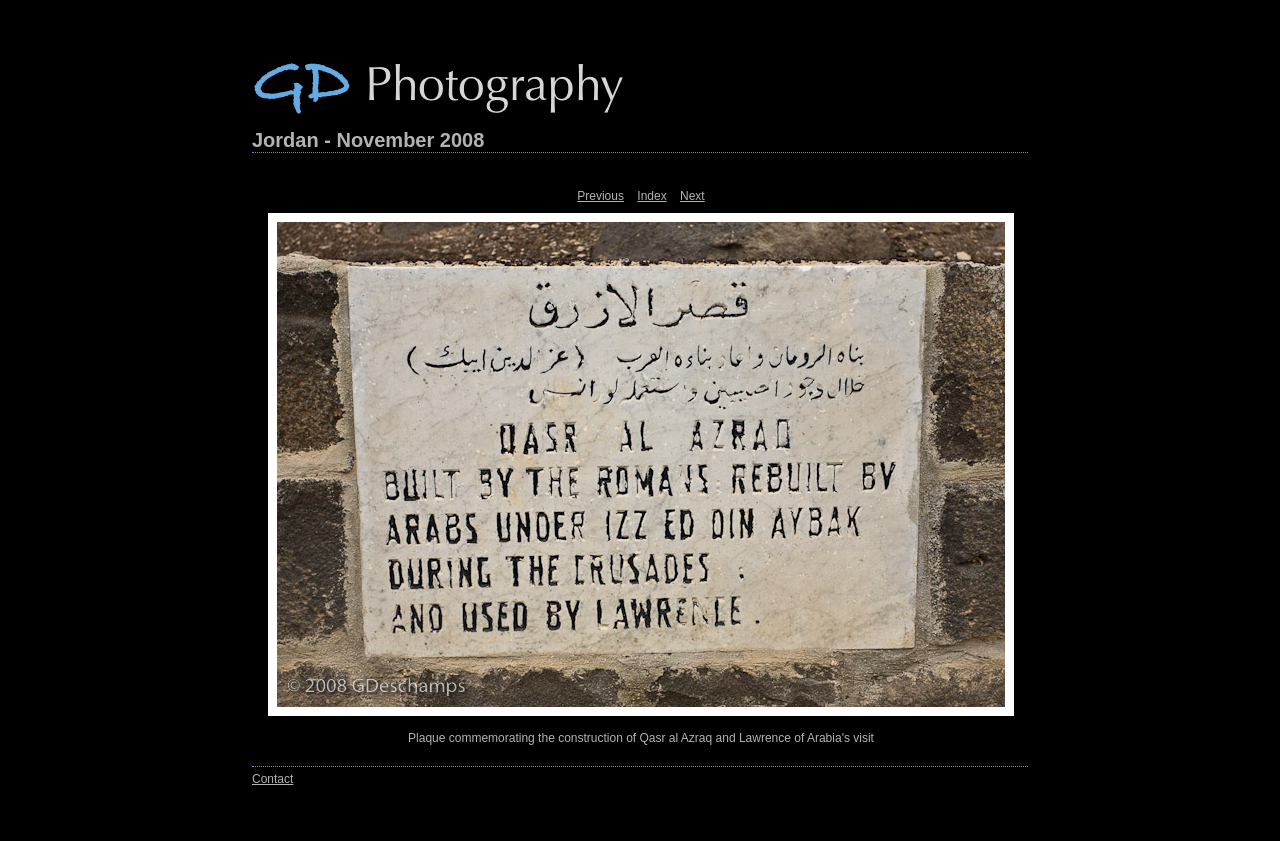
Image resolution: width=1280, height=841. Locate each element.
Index (651, 196)
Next (692, 196)
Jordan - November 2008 (368, 140)
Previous (600, 196)
